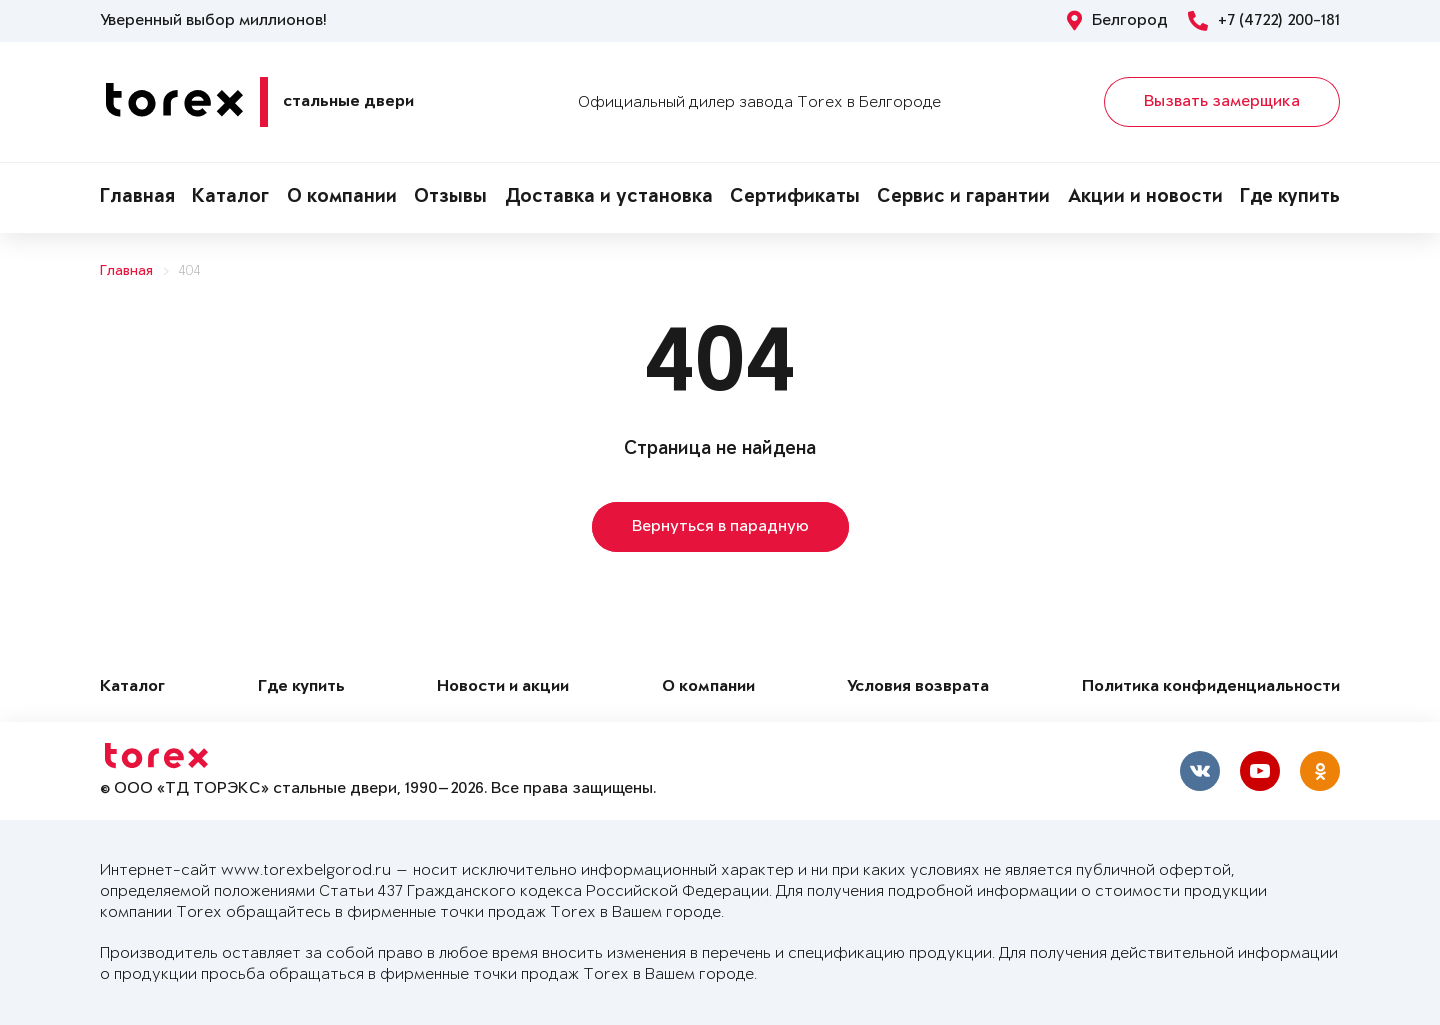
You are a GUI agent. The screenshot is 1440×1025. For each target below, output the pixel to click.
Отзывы (450, 198)
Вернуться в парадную (720, 527)
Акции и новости (1145, 198)
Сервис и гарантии (963, 198)
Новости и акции (503, 687)
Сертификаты (795, 198)
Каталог (230, 198)
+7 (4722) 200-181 (1264, 21)
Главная (137, 198)
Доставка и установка (609, 198)
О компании (342, 198)
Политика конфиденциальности (1211, 687)
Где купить (1290, 198)
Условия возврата (918, 687)
